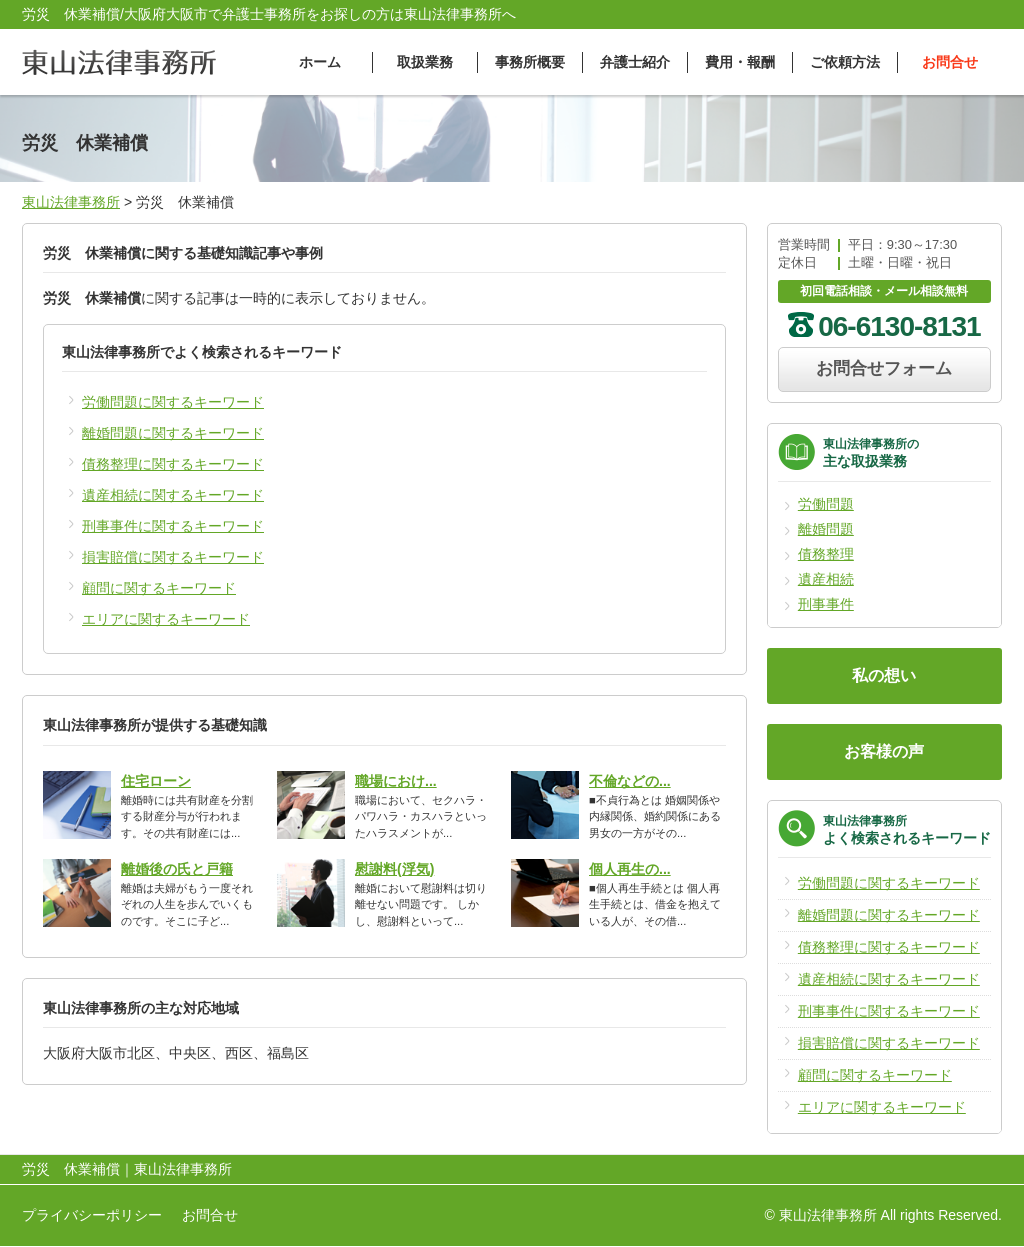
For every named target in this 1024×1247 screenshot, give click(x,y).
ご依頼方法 (845, 62)
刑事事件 (826, 604)
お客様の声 (884, 751)
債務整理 (826, 554)
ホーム (320, 62)
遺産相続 (826, 579)
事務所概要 (530, 62)
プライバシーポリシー (92, 1215)
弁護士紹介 (635, 62)
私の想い (884, 675)
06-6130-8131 (899, 326)
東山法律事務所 (71, 202)
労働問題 (826, 504)
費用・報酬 (740, 62)
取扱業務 (425, 62)
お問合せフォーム (884, 368)
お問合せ (950, 62)
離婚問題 (826, 529)
